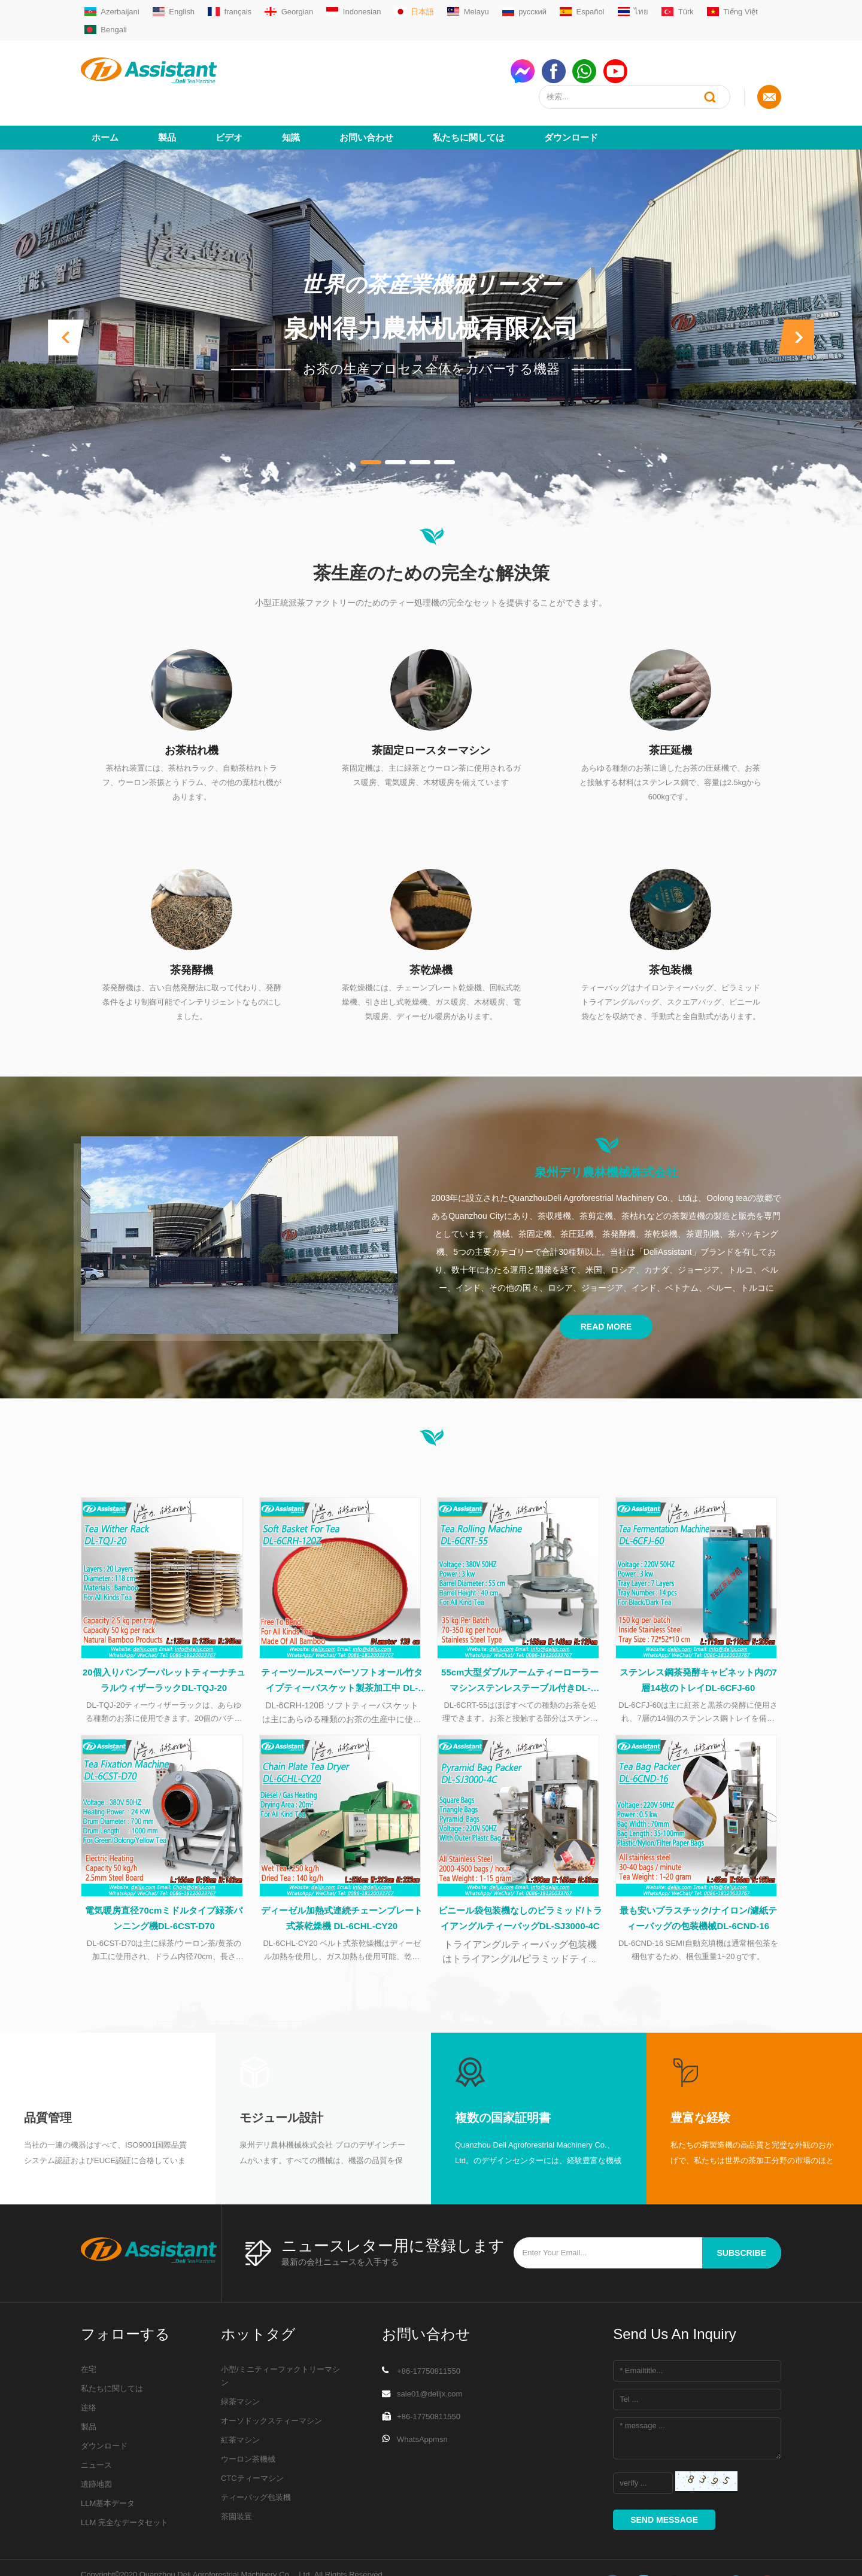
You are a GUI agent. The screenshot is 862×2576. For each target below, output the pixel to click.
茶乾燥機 (431, 926)
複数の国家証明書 (503, 2082)
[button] (66, 294)
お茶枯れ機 (191, 707)
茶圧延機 (670, 707)
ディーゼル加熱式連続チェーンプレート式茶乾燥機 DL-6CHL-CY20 (342, 1883)
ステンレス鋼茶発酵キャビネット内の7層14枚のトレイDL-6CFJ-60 (698, 1640)
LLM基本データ (108, 2468)
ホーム (105, 94)
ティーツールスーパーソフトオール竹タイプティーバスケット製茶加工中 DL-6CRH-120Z (342, 1642)
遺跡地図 (96, 2448)
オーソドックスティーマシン (271, 2385)
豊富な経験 (700, 2082)
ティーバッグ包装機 (256, 2462)
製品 (167, 94)
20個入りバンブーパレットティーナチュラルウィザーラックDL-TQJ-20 (164, 1640)
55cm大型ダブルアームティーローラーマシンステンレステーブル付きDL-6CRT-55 (520, 1642)
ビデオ (229, 94)
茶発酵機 (191, 926)
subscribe (741, 2217)
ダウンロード (571, 94)
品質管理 (48, 2082)
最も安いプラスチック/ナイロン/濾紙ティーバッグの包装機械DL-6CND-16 (698, 1883)
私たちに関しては (469, 94)
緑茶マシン (240, 2366)
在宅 (88, 2333)
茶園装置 (236, 2481)
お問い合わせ (366, 94)
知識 (291, 94)
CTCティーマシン (252, 2442)
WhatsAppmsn (422, 2403)
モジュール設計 (281, 2082)
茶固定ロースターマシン (431, 707)
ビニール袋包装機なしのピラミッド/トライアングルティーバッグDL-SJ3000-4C (520, 1883)
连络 (88, 2372)
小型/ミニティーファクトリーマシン (280, 2340)
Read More (606, 1283)
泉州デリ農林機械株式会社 (606, 1128)
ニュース (96, 2429)
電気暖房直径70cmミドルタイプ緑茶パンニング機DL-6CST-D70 (163, 1883)
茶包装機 (670, 926)
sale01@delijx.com (429, 2358)
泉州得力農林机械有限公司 (431, 284)
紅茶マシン (240, 2404)
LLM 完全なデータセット (124, 2487)
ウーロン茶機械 (248, 2423)
